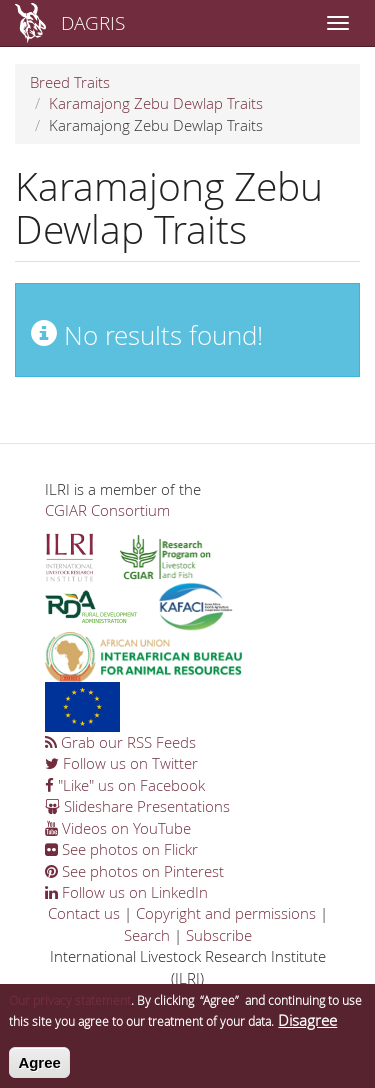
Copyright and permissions (226, 913)
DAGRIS (93, 22)
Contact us (84, 913)
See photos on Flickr (121, 849)
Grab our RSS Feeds (120, 742)
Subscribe (219, 935)
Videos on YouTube (118, 828)
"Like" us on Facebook (125, 785)
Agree (39, 1068)
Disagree (307, 1026)
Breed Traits (70, 82)
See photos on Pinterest (134, 871)
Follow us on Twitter (121, 763)
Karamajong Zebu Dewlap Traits (156, 103)
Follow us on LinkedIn (126, 892)
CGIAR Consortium (107, 510)
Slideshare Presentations (137, 806)
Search (147, 935)
